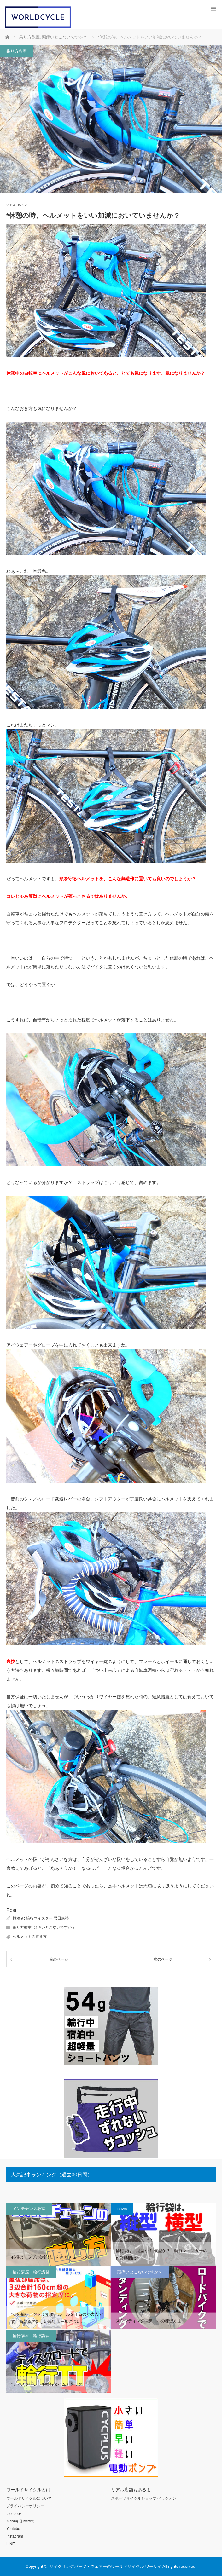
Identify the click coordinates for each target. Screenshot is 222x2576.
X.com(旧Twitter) (20, 2521)
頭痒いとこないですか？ (54, 1927)
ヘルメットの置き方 (30, 1936)
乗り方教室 (16, 51)
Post (11, 1910)
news (122, 2208)
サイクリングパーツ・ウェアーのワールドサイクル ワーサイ (105, 2566)
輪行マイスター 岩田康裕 (47, 1918)
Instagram (14, 2536)
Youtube (13, 2529)
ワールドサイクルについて (29, 2498)
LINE (10, 2544)
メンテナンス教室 (29, 2208)
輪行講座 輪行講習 (31, 2272)
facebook (14, 2513)
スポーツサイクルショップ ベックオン (143, 2498)
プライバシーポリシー (25, 2506)
